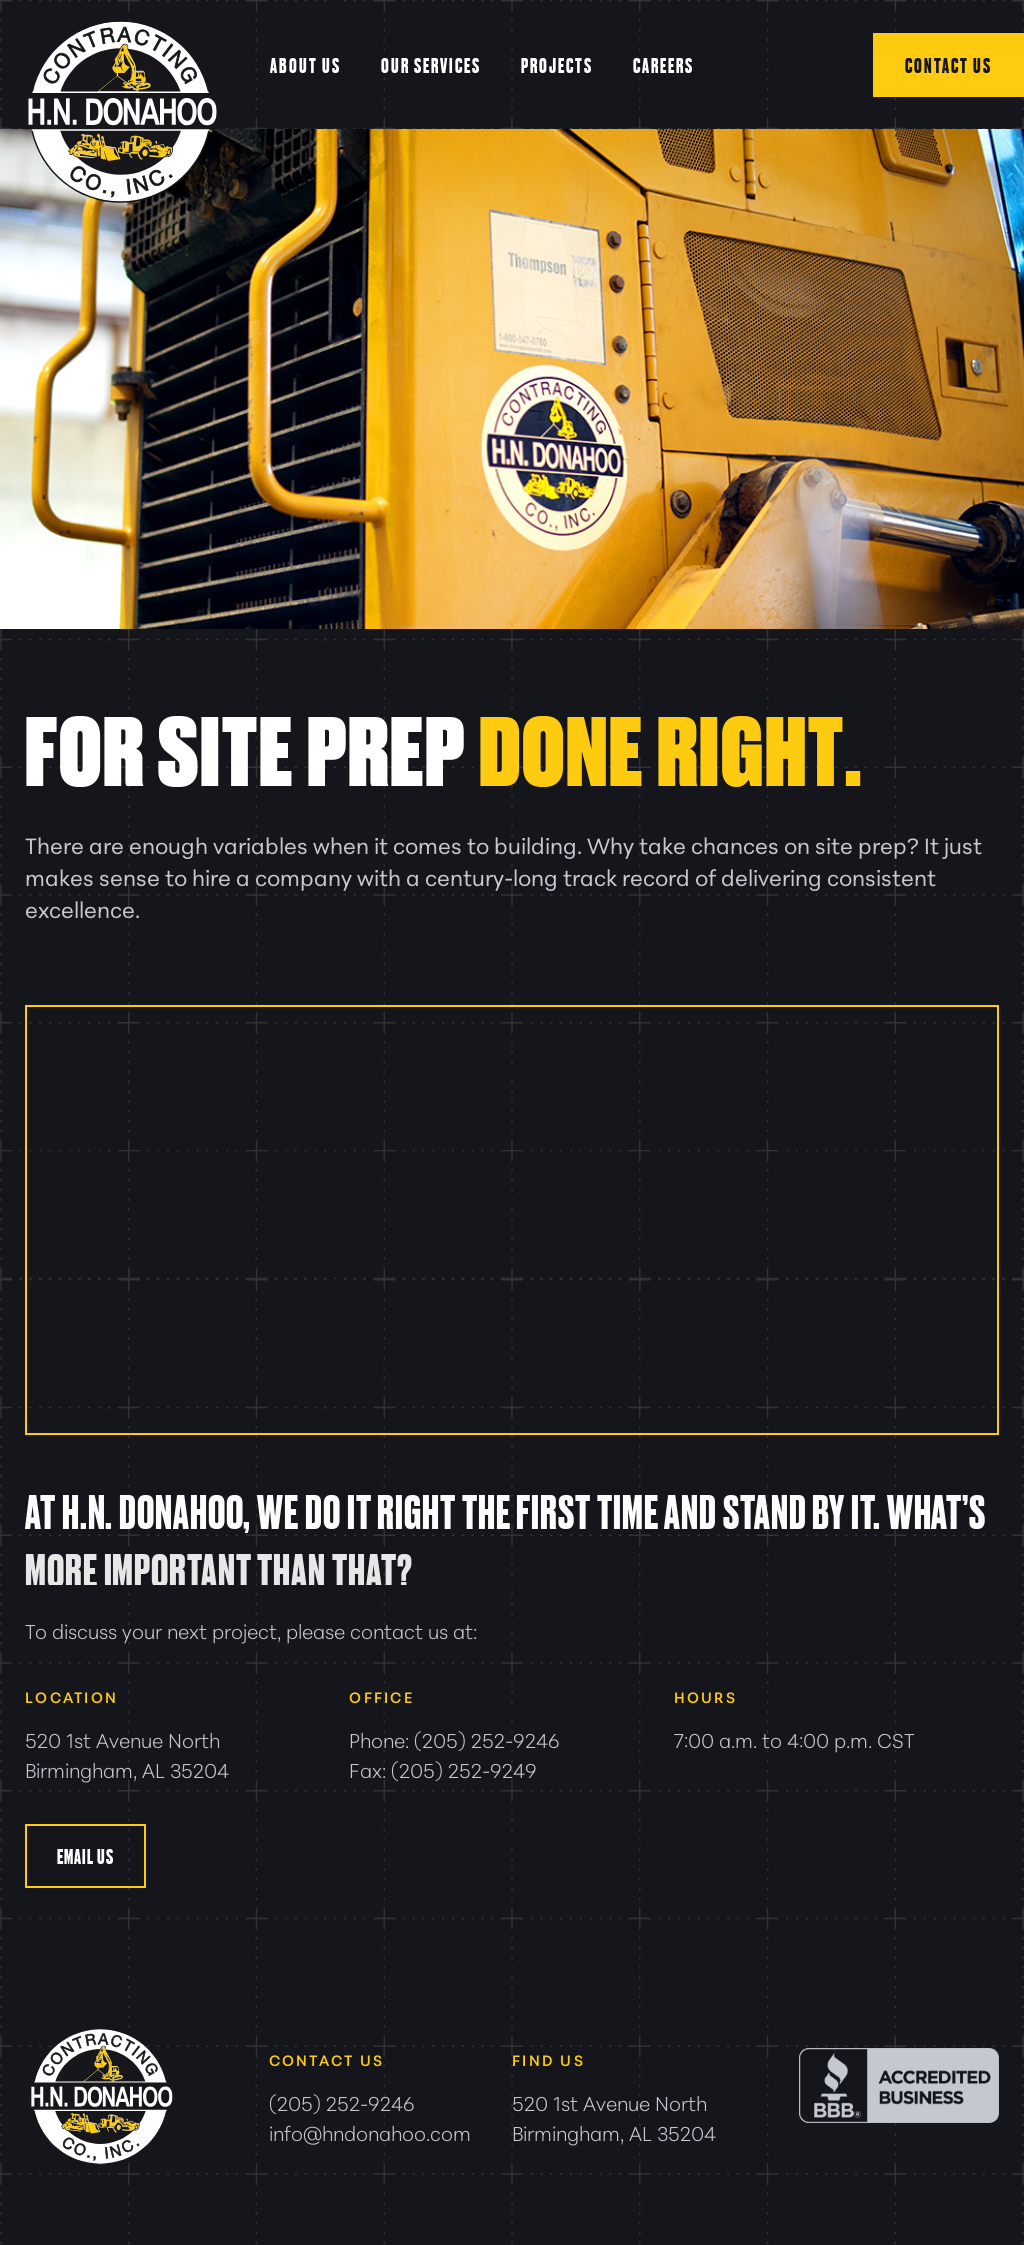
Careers (663, 65)
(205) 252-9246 (487, 1739)
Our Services (431, 65)
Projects (557, 65)
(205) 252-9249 (464, 1769)
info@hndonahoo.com (370, 2132)
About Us (305, 65)
